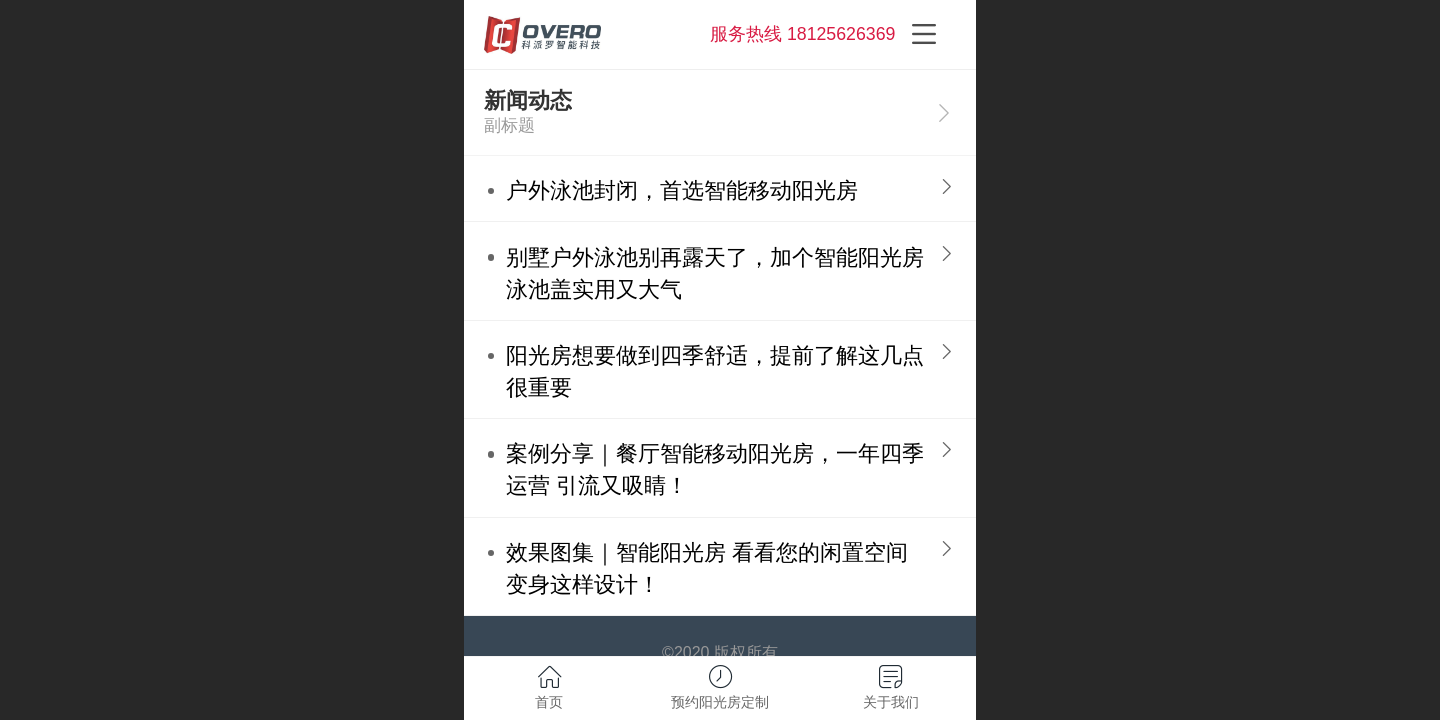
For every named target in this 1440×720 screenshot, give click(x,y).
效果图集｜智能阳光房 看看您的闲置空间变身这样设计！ (707, 568)
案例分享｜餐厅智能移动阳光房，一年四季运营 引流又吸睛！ (715, 469)
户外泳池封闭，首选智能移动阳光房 (682, 190)
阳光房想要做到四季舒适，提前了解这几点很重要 (715, 371)
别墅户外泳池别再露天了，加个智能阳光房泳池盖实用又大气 (715, 273)
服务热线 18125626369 (802, 34)
